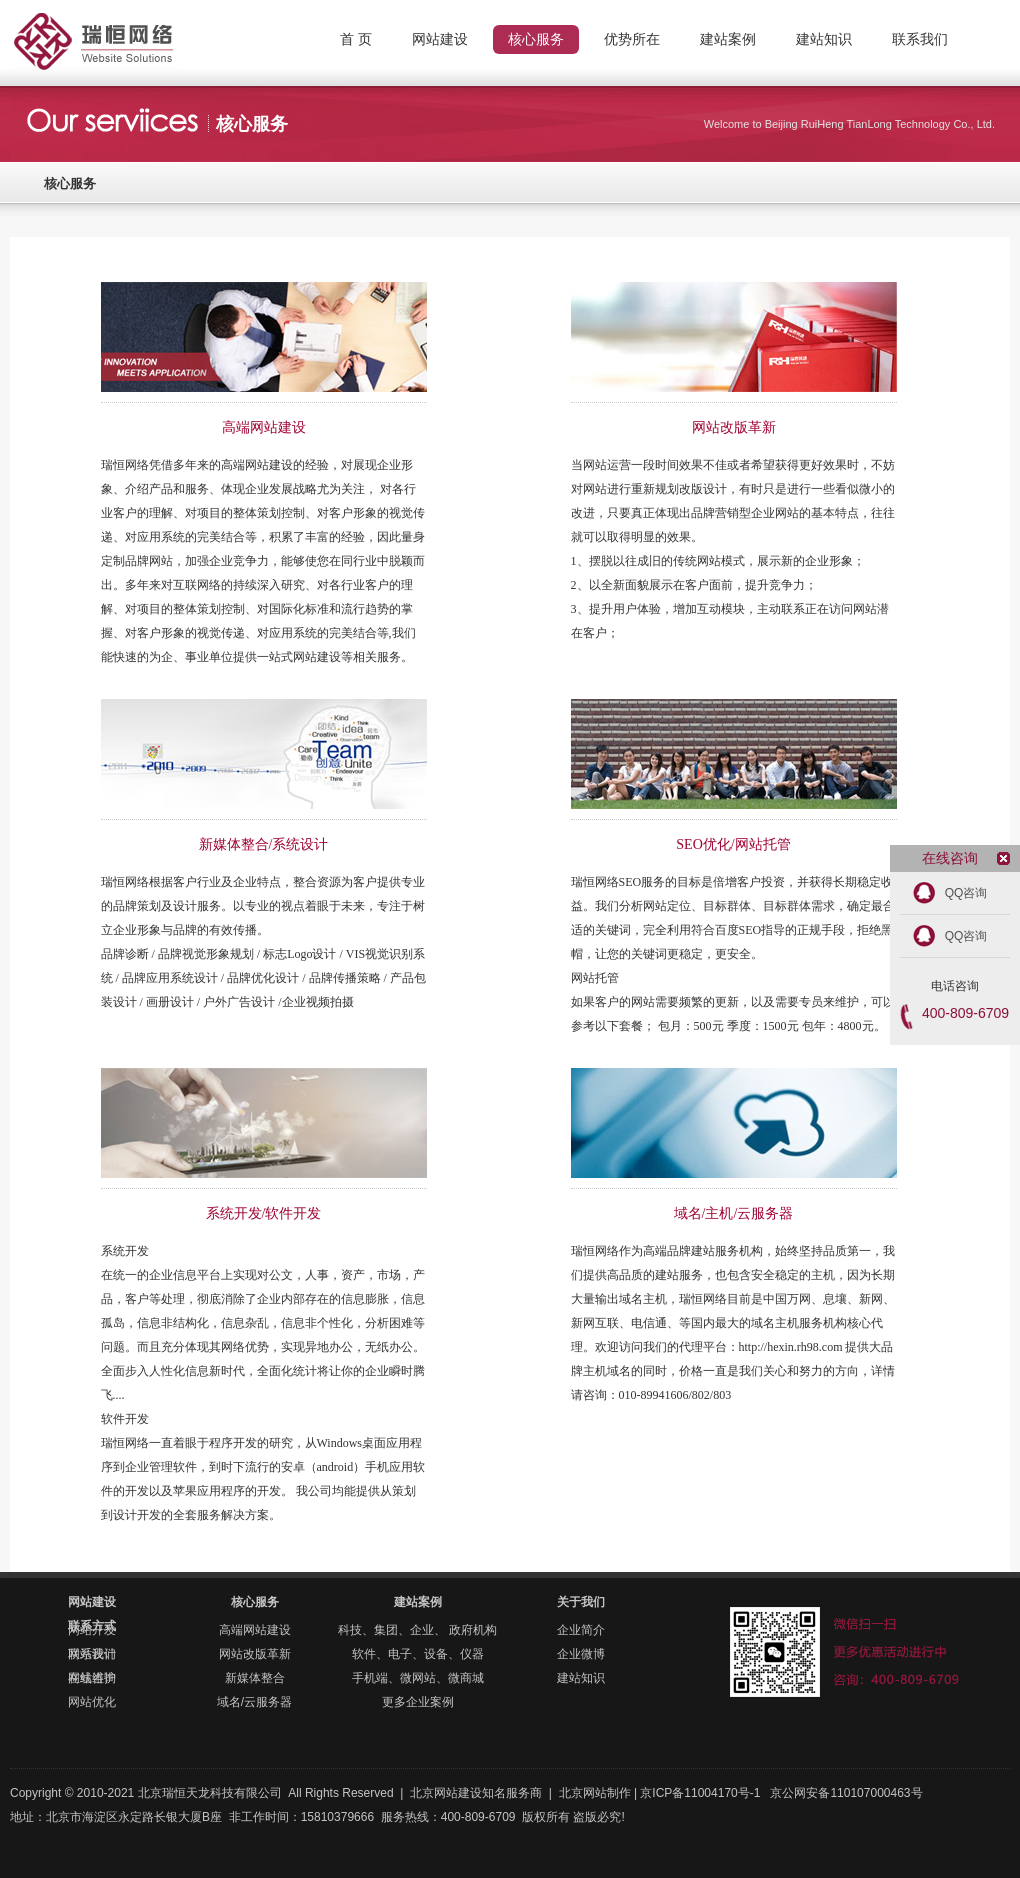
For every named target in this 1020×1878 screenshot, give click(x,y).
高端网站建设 (255, 1630)
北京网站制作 (130, 25)
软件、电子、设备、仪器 (418, 1654)
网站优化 (92, 1702)
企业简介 (581, 1630)
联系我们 (92, 1654)
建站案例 (418, 1602)
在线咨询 (92, 1678)
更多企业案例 (418, 1702)
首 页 (356, 39)
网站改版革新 (255, 1654)
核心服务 (70, 183)
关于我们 (581, 1602)
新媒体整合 (255, 1678)
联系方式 (92, 1626)
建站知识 (581, 1678)
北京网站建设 (446, 1793)
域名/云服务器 (254, 1702)
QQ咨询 (966, 893)
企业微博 (581, 1654)
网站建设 (92, 1602)
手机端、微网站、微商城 (418, 1678)
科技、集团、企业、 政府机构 (417, 1630)
